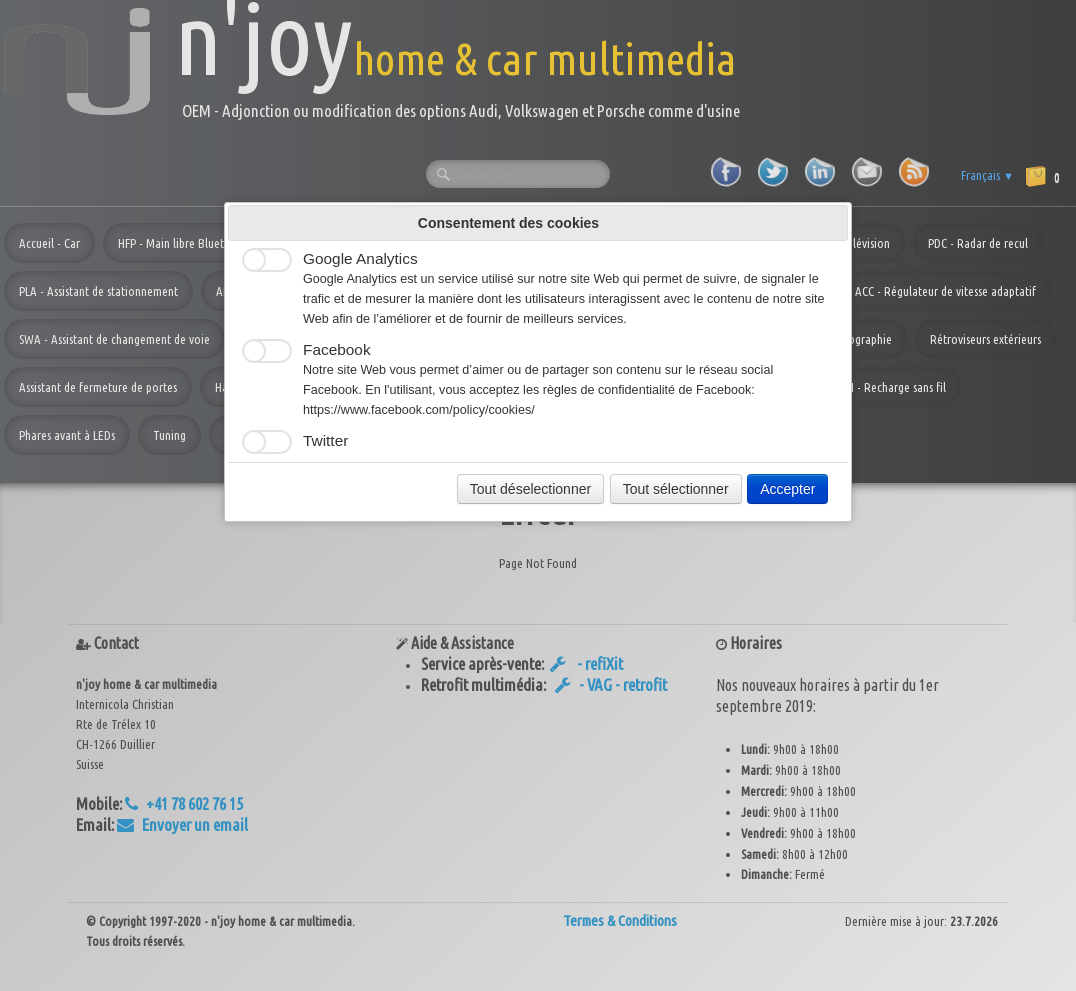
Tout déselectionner (530, 489)
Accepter (787, 489)
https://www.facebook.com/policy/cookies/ (419, 410)
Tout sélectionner (676, 489)
